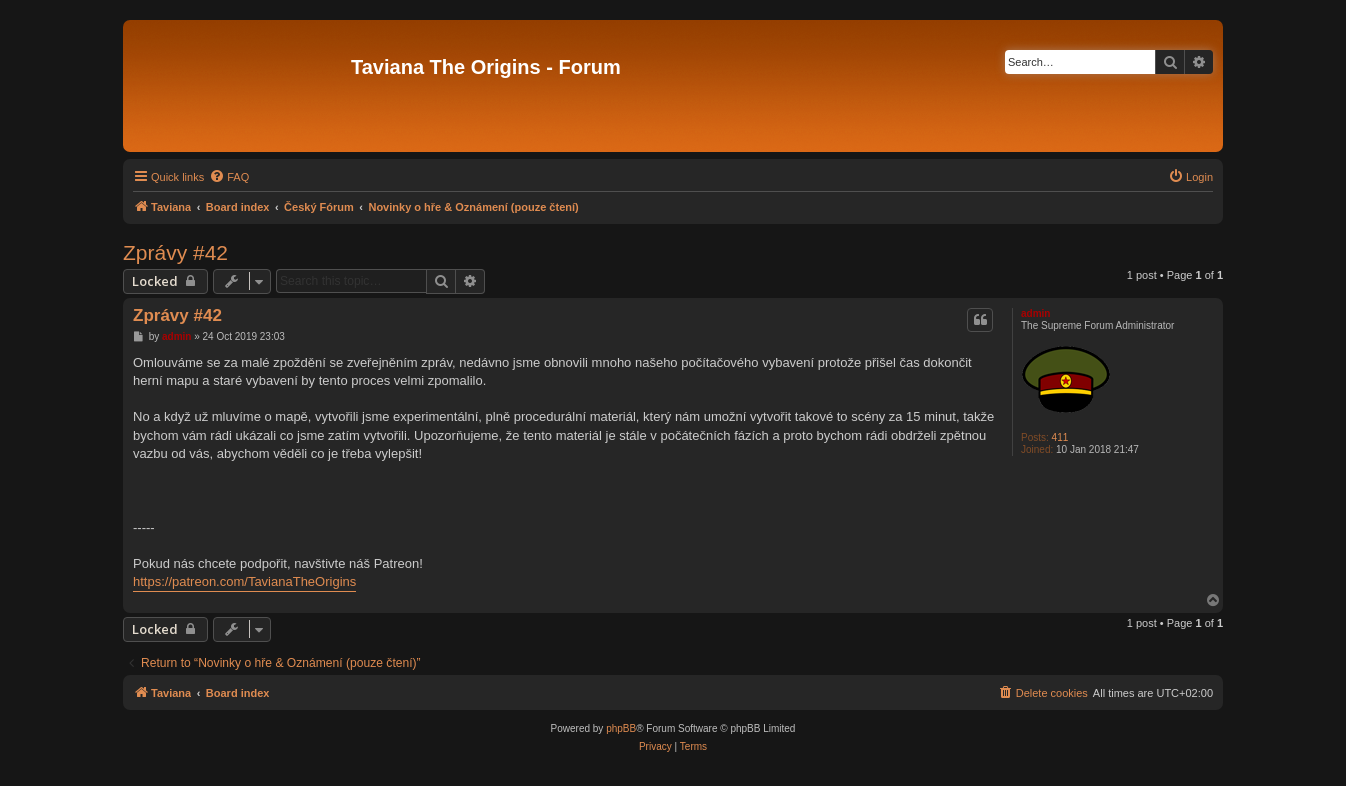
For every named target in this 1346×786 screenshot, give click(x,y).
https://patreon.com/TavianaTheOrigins (244, 581)
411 (1060, 437)
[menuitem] (229, 177)
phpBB (621, 728)
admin (1035, 313)
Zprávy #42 (175, 252)
